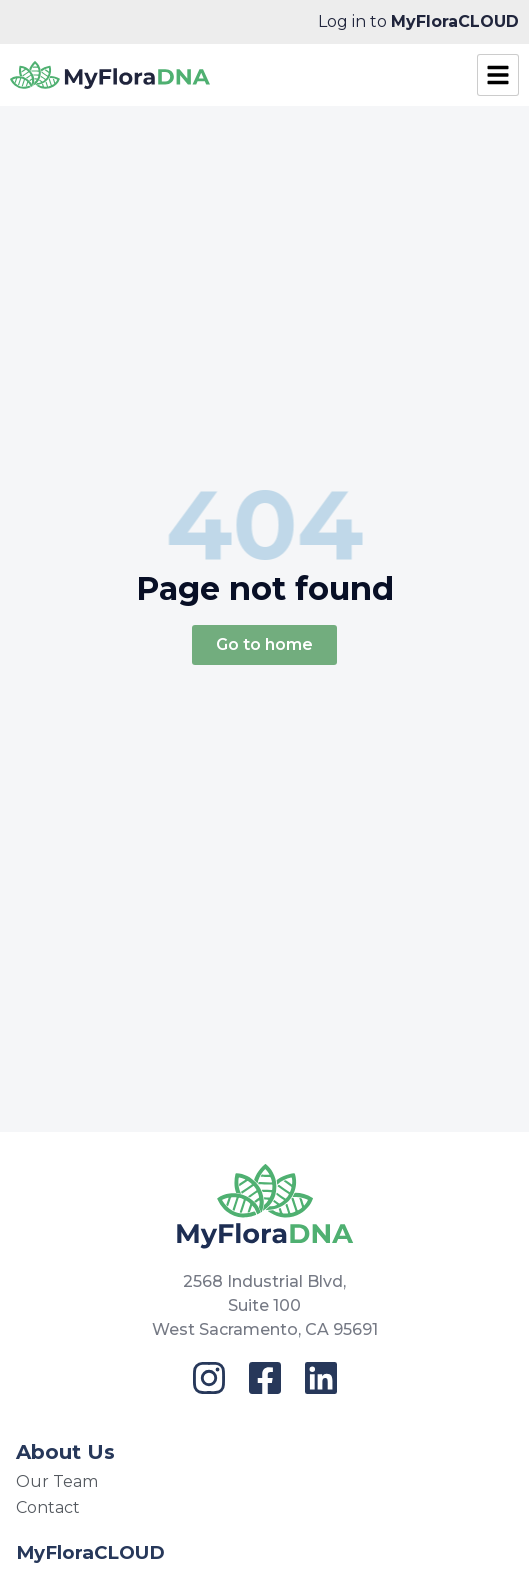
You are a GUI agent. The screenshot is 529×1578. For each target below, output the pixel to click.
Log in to (418, 21)
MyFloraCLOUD (90, 1552)
